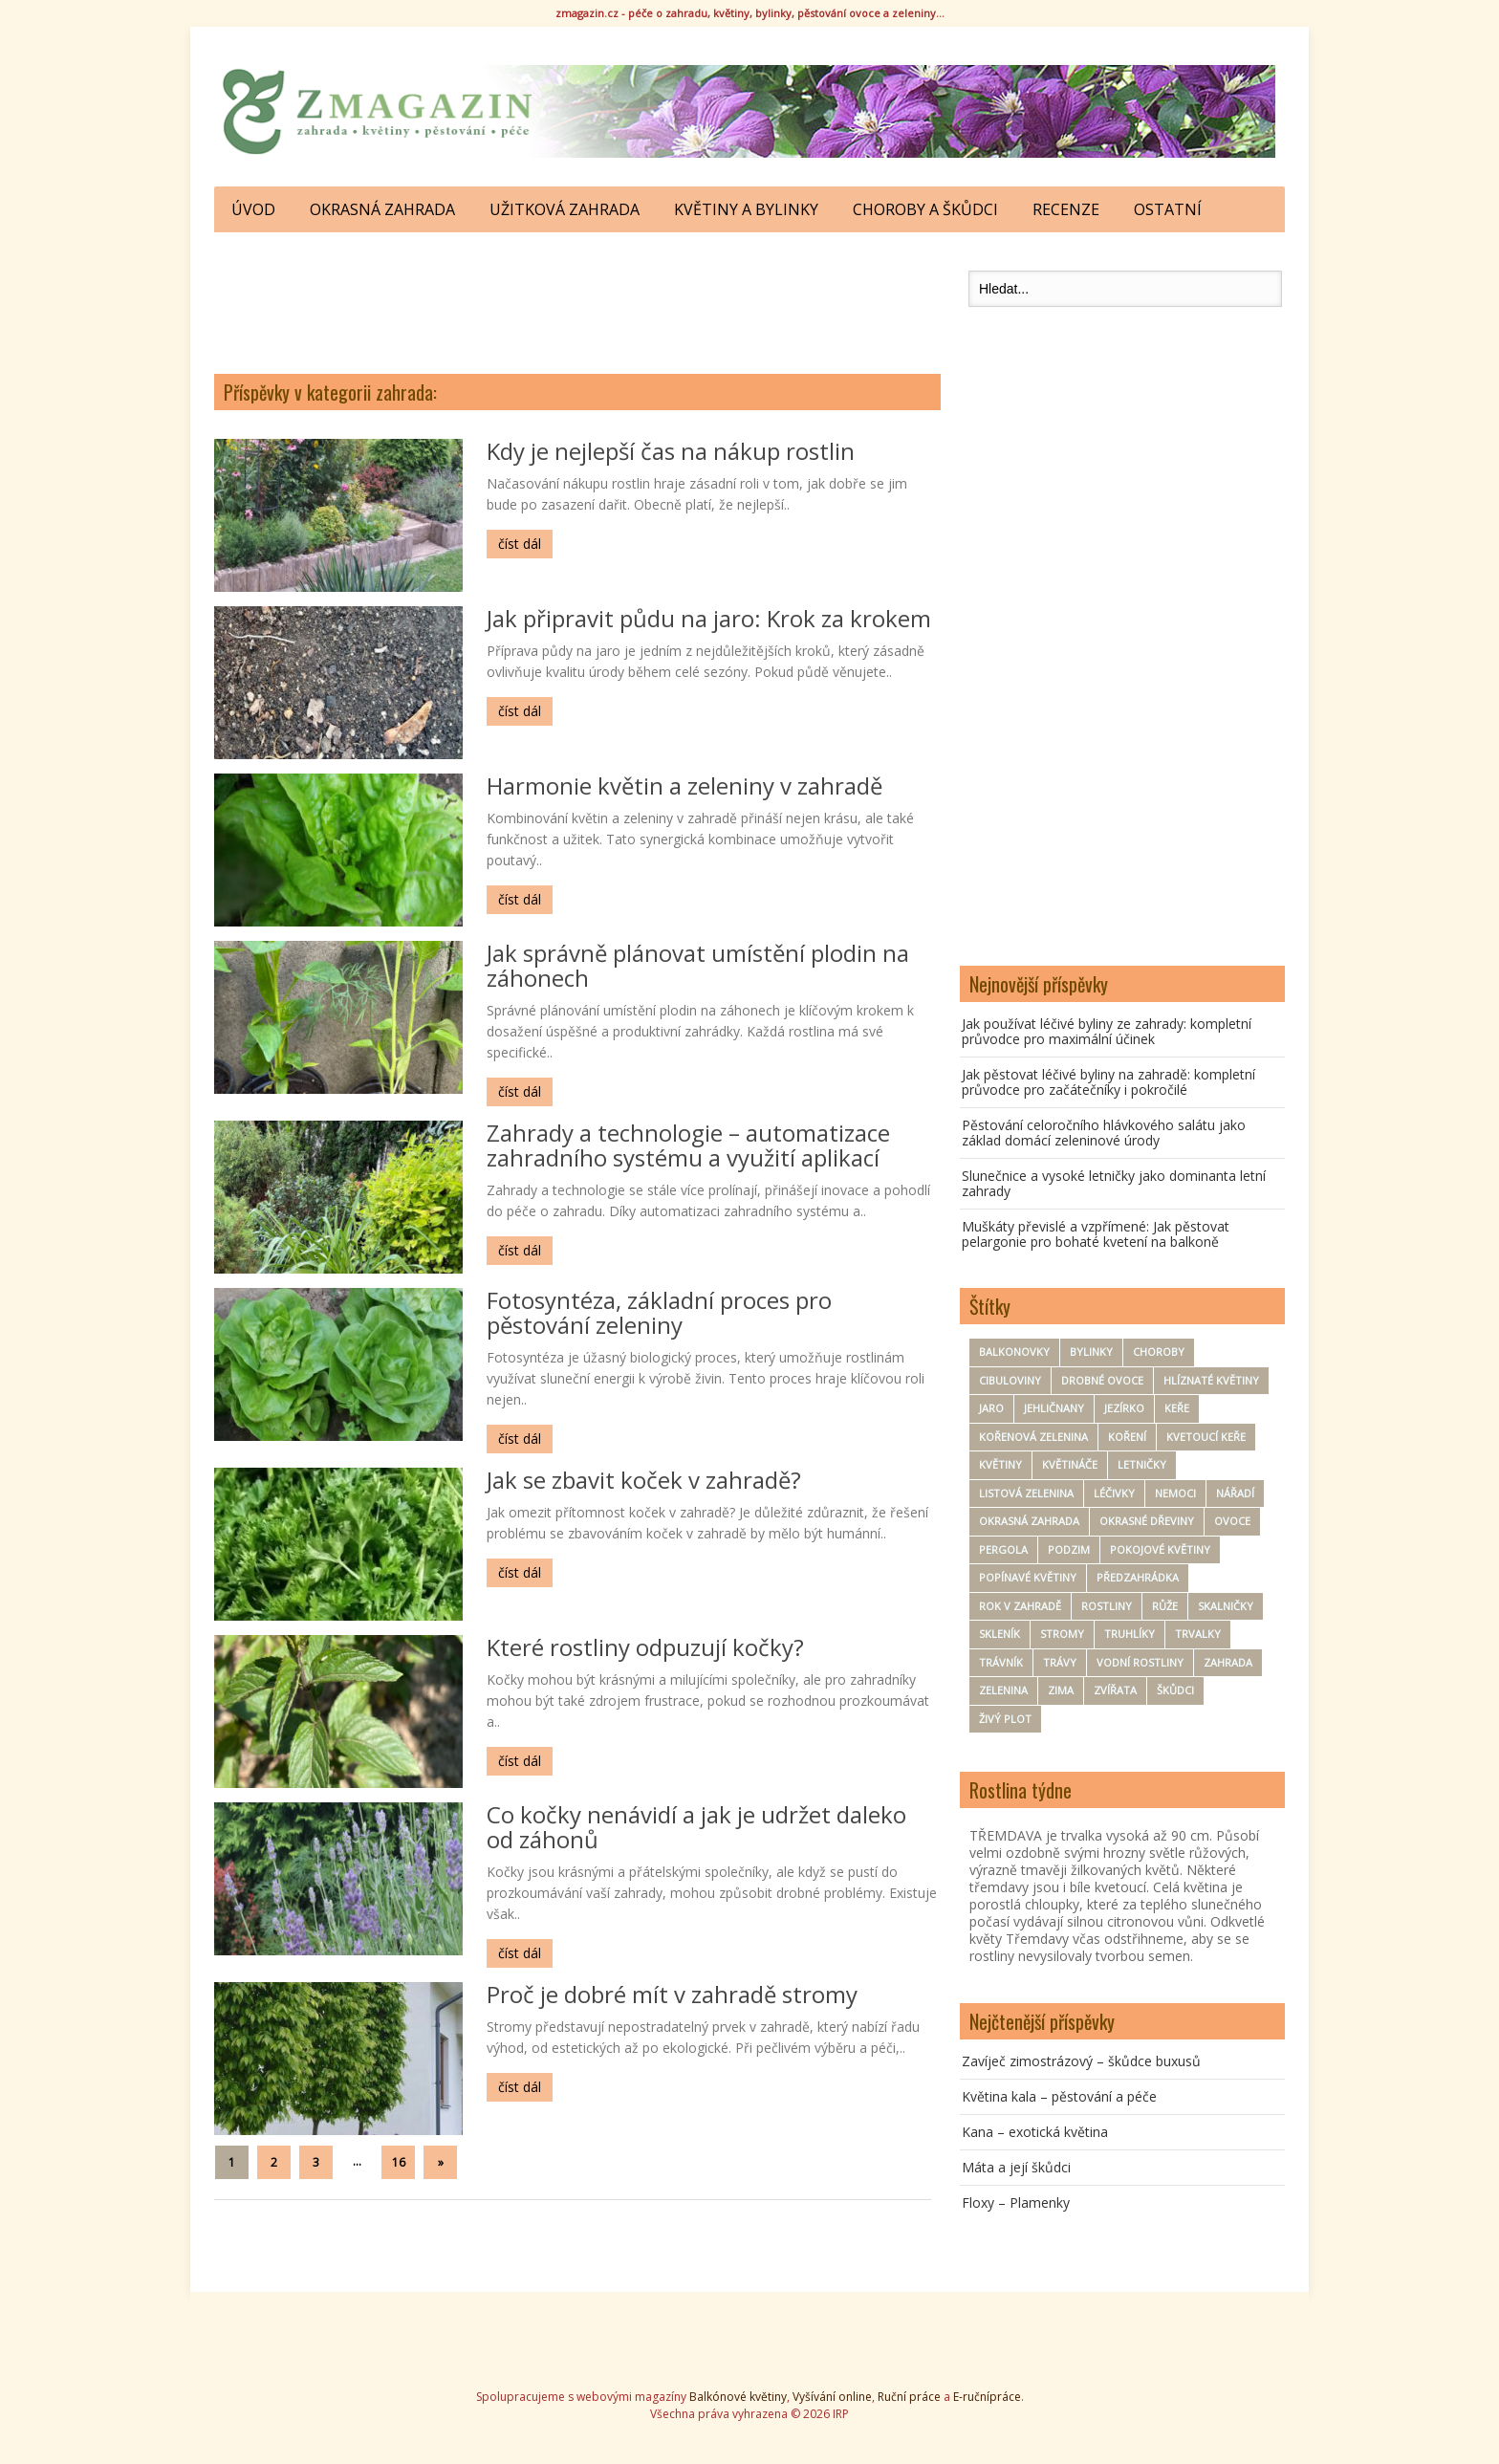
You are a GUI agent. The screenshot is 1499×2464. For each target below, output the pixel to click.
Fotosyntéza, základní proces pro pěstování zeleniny (659, 1312)
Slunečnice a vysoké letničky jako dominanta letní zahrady (1114, 1183)
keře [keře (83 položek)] (1176, 1408)
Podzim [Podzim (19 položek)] (1069, 1549)
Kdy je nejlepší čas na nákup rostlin (671, 451)
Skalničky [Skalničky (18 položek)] (1225, 1606)
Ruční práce (909, 2396)
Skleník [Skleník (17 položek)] (999, 1633)
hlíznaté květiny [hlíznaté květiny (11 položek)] (1211, 1380)
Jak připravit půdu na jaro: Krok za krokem (709, 618)
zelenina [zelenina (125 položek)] (1003, 1690)
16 (398, 2162)
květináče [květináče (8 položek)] (1069, 1464)
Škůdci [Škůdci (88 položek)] (1175, 1690)
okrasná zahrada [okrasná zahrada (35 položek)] (1029, 1521)
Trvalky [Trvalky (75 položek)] (1198, 1633)
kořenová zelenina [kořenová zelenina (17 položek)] (1033, 1436)
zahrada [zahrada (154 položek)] (1228, 1662)
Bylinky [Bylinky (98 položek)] (1091, 1351)
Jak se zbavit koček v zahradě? (644, 1479)
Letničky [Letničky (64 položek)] (1142, 1464)
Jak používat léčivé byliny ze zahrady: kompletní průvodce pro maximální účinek (1106, 1031)
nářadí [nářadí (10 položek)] (1235, 1493)
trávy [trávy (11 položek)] (1059, 1662)
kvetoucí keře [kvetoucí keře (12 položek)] (1206, 1436)
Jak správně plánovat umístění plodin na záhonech (698, 965)
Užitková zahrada (564, 209)
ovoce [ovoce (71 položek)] (1232, 1521)
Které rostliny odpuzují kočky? (645, 1647)
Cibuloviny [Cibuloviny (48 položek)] (1010, 1380)
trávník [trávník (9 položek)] (1001, 1662)
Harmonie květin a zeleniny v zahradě (684, 785)
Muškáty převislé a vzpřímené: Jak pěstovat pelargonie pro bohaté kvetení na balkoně (1095, 1234)
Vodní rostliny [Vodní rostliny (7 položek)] (1140, 1662)
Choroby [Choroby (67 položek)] (1158, 1351)
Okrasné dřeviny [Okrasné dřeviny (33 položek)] (1146, 1521)
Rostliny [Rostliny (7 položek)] (1106, 1606)
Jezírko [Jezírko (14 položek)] (1124, 1408)
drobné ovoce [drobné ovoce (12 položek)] (1102, 1380)
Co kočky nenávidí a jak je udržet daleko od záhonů (696, 1827)
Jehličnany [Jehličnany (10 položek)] (1054, 1408)
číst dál (519, 543)
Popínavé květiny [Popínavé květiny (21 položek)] (1027, 1577)
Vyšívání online (832, 2396)
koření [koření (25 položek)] (1127, 1436)
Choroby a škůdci (925, 209)
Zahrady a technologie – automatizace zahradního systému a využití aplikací (688, 1145)
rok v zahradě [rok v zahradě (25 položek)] (1020, 1606)
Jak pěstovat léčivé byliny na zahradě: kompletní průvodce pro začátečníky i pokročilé (1108, 1082)
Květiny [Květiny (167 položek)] (1000, 1464)
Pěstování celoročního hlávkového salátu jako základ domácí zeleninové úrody (1104, 1132)
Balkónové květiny (738, 2396)
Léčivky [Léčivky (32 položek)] (1114, 1493)
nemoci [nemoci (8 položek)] (1175, 1493)
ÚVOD (253, 209)
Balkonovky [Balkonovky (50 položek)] (1014, 1351)
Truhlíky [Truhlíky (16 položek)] (1129, 1633)
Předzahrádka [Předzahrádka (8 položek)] (1138, 1577)
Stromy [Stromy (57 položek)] (1062, 1633)
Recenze (1065, 209)
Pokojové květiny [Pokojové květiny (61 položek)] (1160, 1549)
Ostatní (1168, 209)
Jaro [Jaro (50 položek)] (991, 1408)
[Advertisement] (577, 298)
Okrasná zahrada (382, 209)
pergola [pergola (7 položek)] (1003, 1549)
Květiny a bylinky (746, 209)
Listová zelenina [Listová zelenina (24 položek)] (1026, 1493)
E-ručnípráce (987, 2396)
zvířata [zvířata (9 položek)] (1115, 1690)
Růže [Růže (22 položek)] (1165, 1606)
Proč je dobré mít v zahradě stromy (672, 1994)
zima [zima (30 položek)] (1061, 1690)
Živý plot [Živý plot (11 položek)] (1005, 1719)
